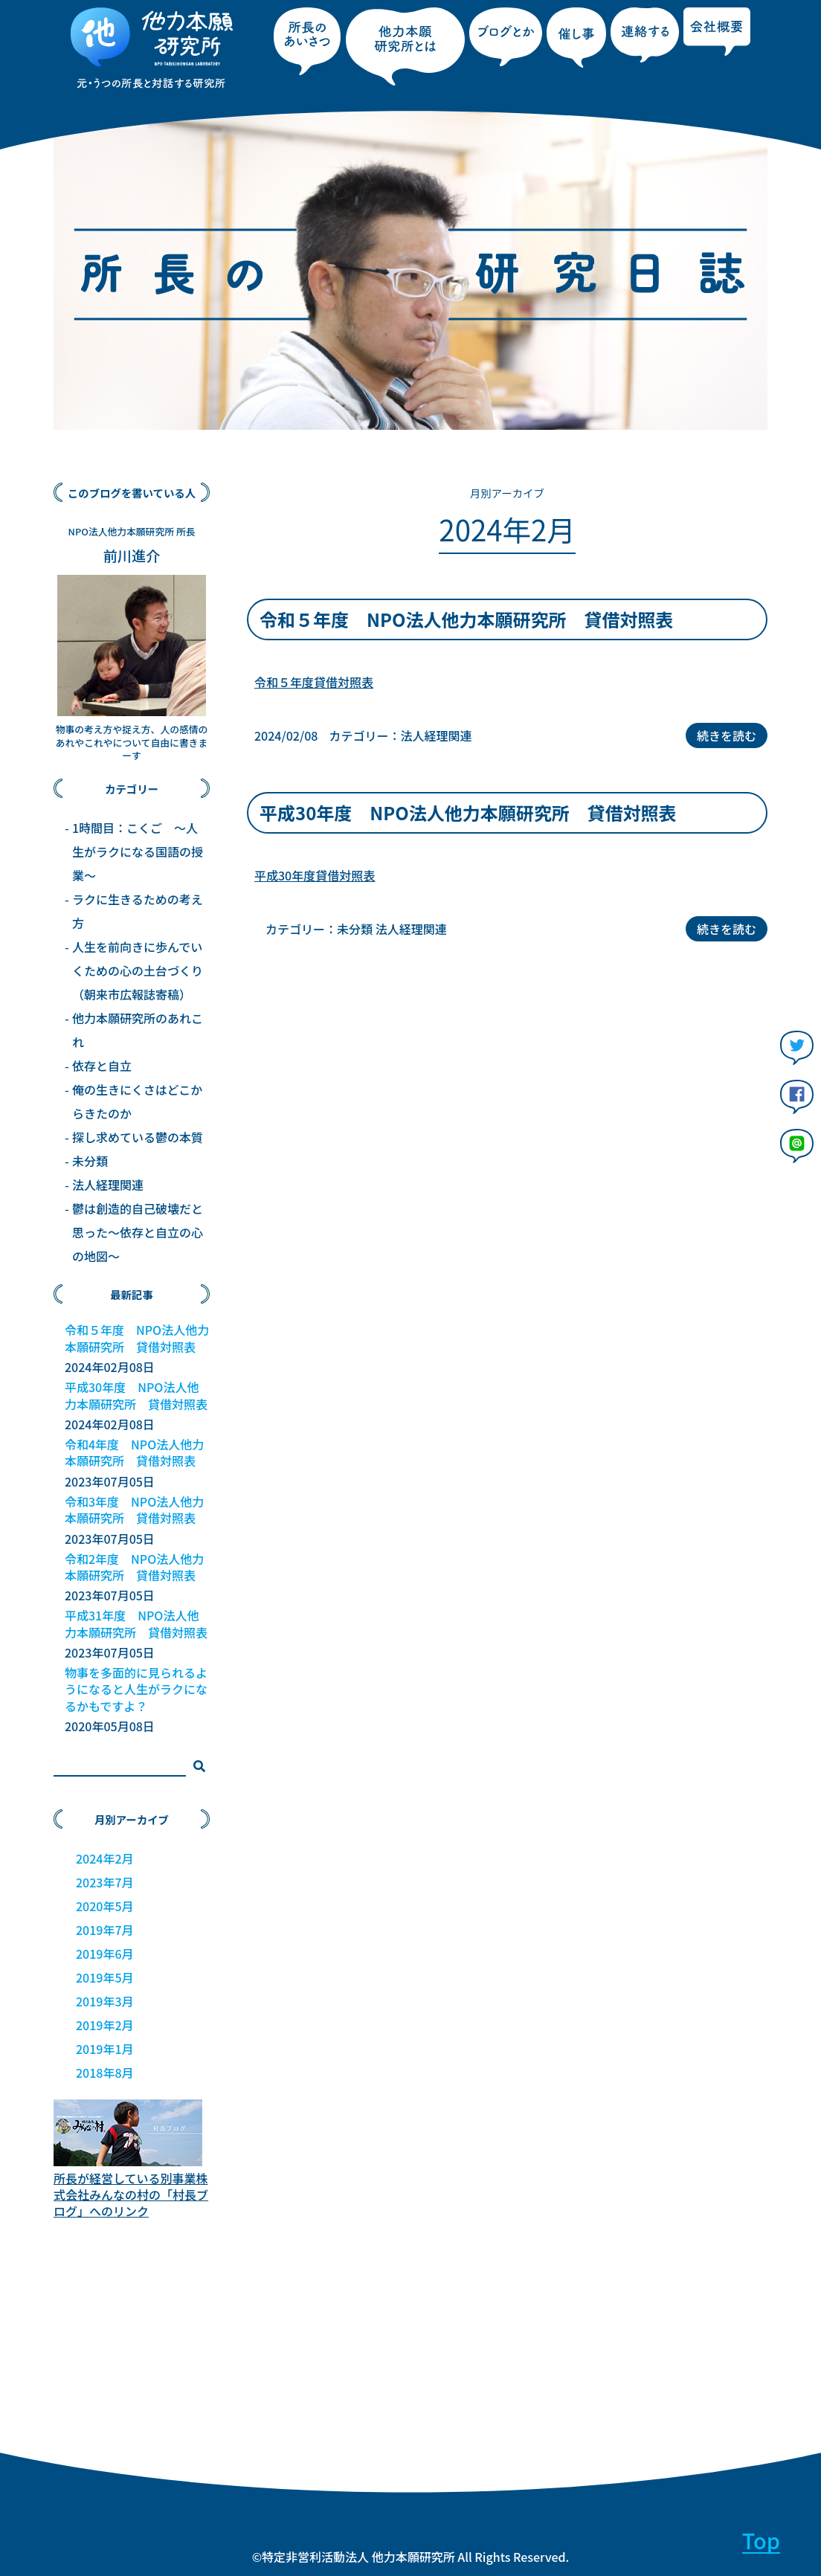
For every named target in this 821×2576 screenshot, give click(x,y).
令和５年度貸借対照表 (313, 682)
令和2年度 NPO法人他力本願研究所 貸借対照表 (134, 1567)
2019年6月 (105, 1953)
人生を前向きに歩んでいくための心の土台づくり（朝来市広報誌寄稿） (137, 970)
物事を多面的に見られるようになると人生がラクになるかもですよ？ (136, 1689)
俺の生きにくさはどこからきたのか (137, 1101)
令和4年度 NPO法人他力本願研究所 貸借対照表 (134, 1452)
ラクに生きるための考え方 (137, 911)
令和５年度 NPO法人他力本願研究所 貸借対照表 (137, 1338)
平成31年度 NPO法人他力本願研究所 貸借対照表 (136, 1623)
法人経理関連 (108, 1185)
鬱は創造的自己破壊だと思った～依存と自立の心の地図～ (137, 1232)
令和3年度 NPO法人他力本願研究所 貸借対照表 (134, 1510)
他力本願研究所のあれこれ (137, 1030)
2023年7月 (105, 1882)
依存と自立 (102, 1066)
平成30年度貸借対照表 (314, 875)
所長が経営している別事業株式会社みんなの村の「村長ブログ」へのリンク (131, 2195)
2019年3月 (105, 2001)
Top (761, 2540)
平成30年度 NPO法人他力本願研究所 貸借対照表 (136, 1395)
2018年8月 (105, 2072)
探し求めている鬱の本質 (137, 1137)
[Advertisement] (128, 2309)
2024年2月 (105, 1858)
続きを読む (726, 735)
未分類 (90, 1161)
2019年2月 (105, 2025)
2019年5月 (105, 1977)
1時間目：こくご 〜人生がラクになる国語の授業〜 (137, 851)
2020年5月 (105, 1906)
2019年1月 (105, 2049)
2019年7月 (105, 1930)
